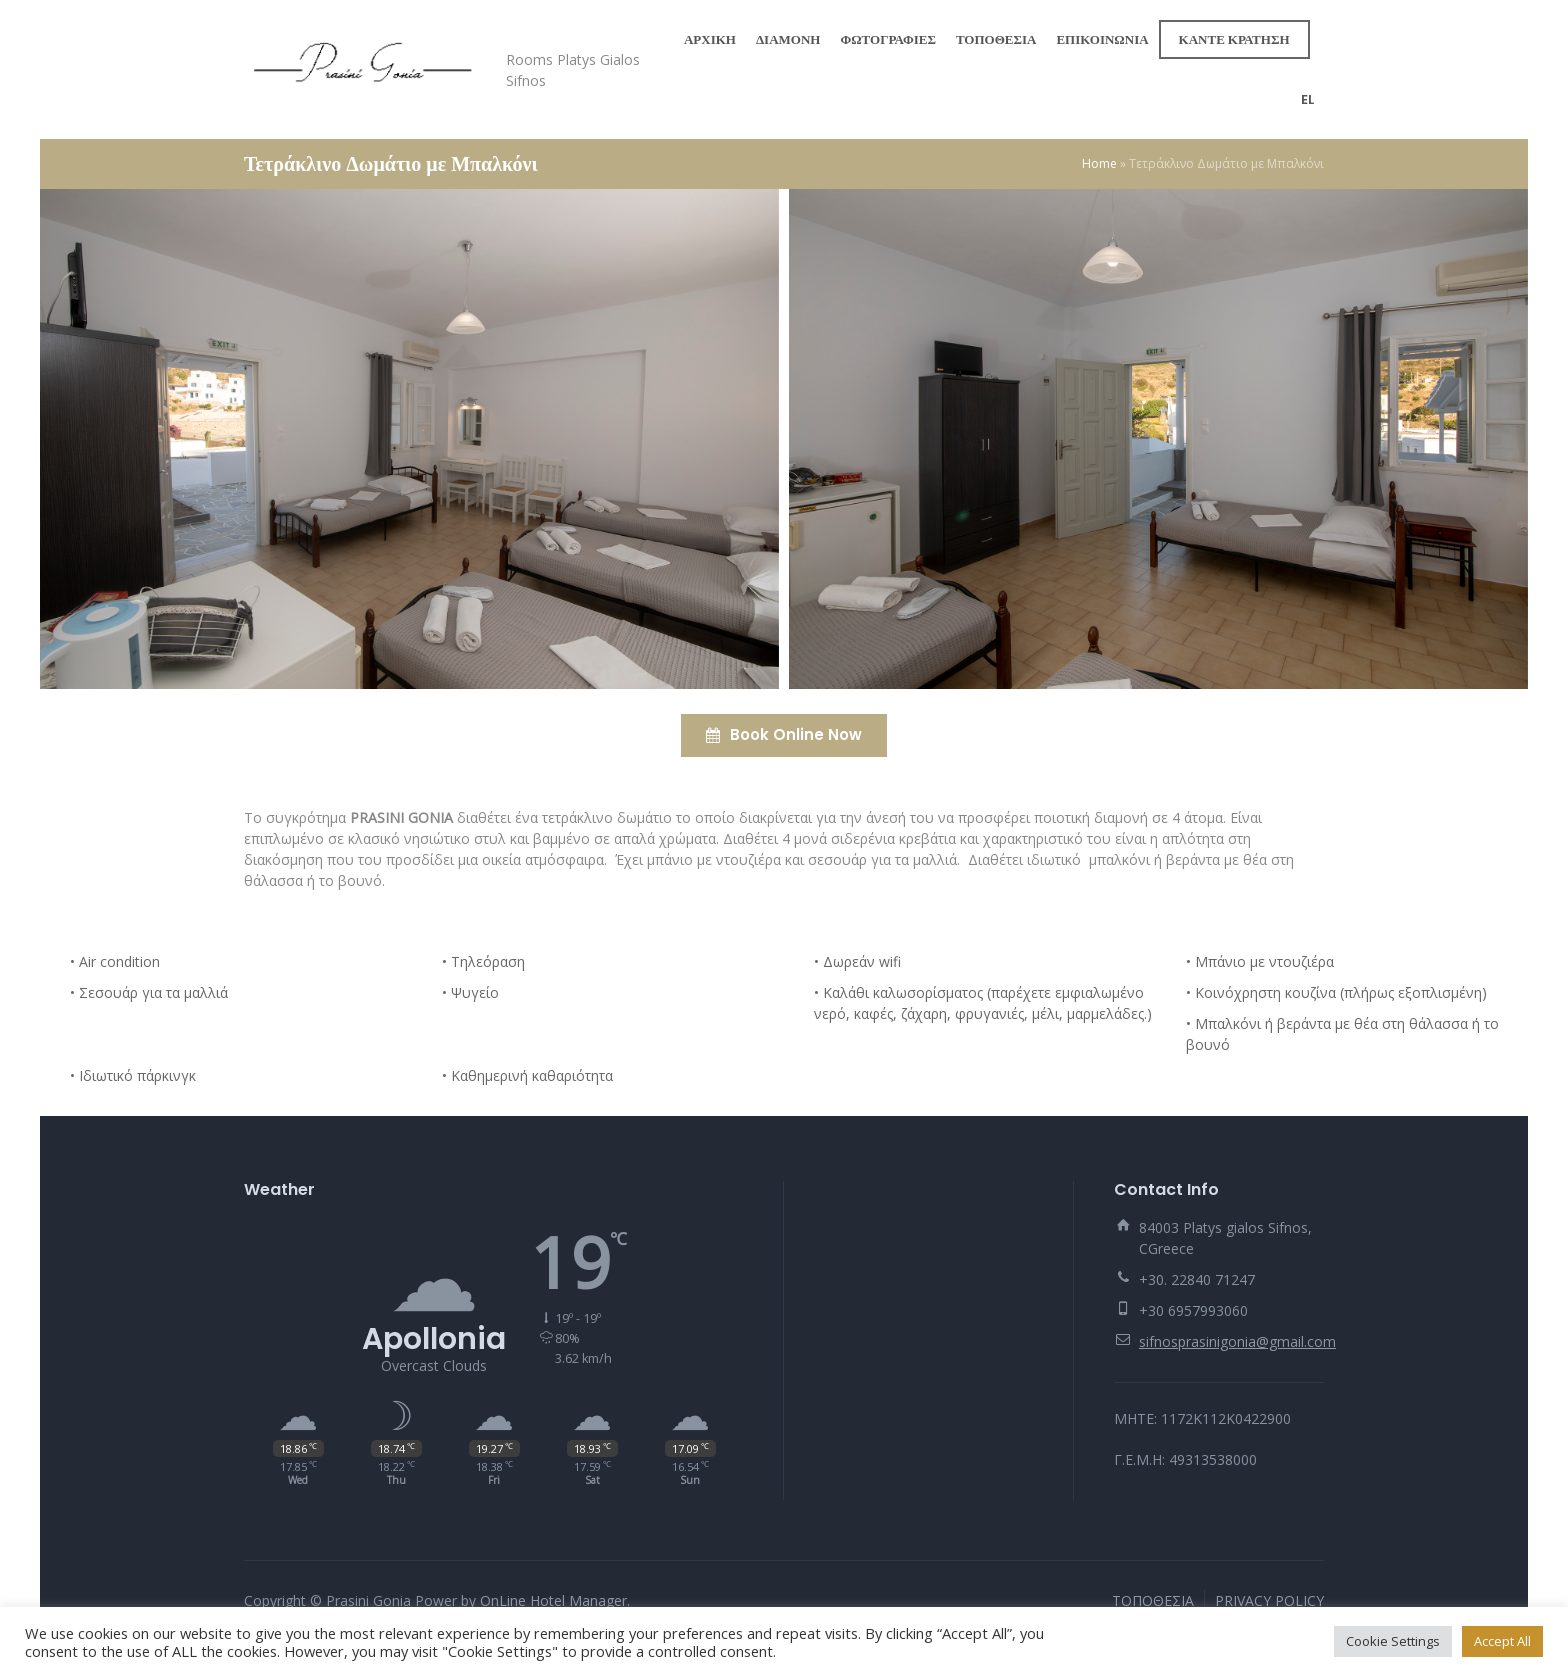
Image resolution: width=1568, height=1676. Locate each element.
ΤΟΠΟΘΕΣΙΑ (996, 39)
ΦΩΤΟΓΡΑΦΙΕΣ (887, 39)
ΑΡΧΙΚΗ (710, 39)
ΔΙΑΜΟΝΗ (788, 39)
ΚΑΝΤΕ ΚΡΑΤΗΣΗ (1234, 39)
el (1307, 99)
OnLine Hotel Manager (553, 1600)
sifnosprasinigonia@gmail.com (1237, 1341)
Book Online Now (784, 734)
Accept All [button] (1502, 1641)
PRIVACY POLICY (1269, 1600)
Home (1099, 163)
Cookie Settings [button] (1393, 1641)
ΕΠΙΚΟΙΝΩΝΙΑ (1102, 39)
